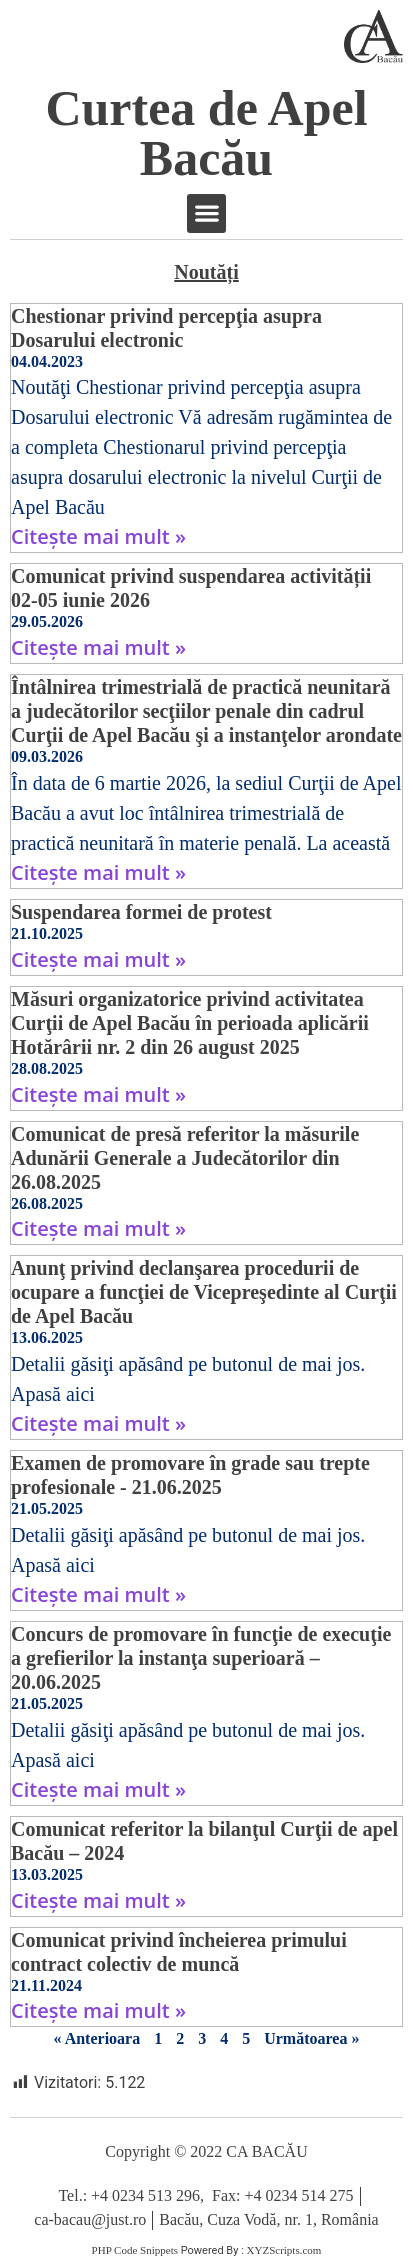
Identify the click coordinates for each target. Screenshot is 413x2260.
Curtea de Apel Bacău (206, 133)
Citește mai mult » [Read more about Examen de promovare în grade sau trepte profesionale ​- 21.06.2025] (98, 1594)
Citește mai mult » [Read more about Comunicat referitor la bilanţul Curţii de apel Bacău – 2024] (98, 1900)
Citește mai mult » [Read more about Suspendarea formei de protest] (98, 959)
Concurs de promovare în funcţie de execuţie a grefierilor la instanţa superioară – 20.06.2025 (201, 1658)
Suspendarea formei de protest (141, 912)
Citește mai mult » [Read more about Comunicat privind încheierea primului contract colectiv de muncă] (98, 2010)
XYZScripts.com (284, 2250)
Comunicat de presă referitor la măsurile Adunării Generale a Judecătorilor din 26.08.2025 (185, 1158)
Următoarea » (311, 2038)
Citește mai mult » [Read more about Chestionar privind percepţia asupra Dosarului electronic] (98, 536)
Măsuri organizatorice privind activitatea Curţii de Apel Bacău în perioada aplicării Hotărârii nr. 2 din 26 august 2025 (190, 1023)
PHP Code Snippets (135, 2250)
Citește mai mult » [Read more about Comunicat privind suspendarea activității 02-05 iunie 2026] (98, 647)
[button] (206, 213)
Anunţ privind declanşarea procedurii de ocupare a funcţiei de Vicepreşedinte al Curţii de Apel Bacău (204, 1292)
